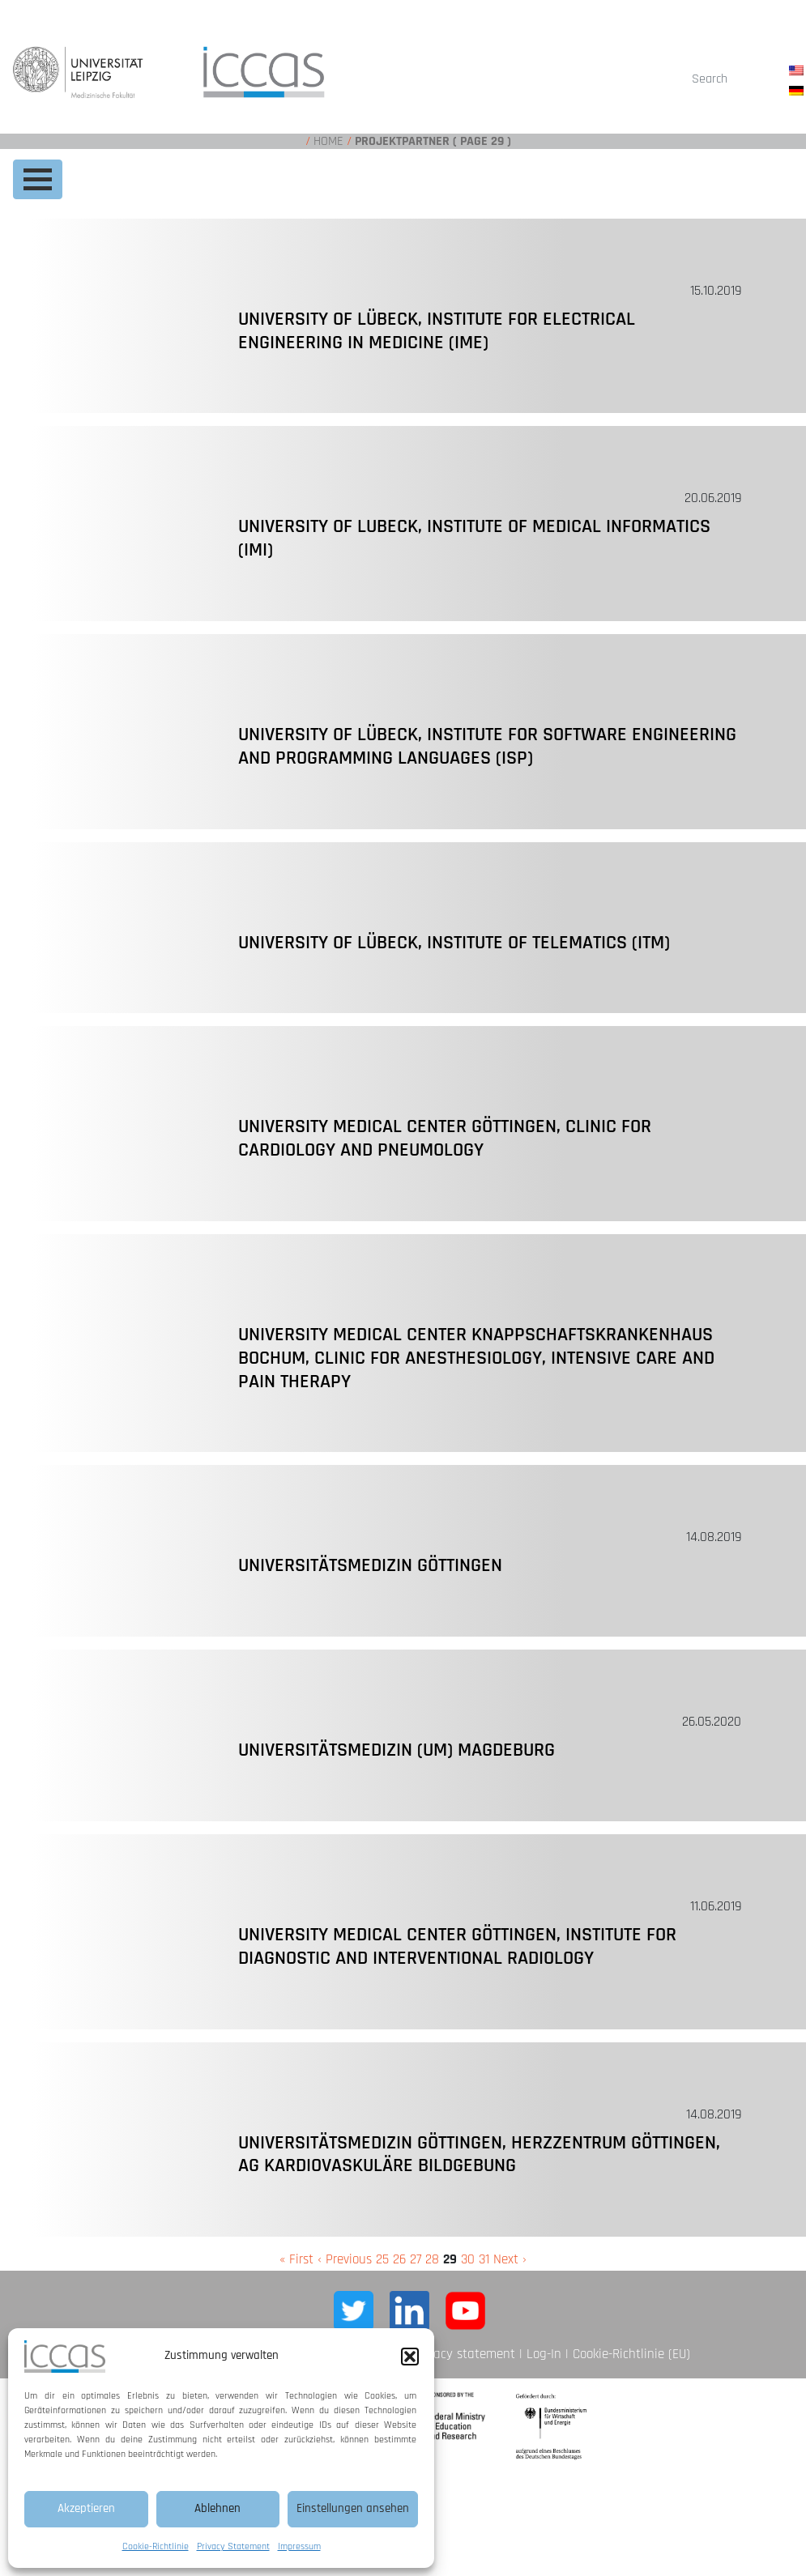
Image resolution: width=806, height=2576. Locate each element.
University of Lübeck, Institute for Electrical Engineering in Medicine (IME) (436, 331)
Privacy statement (464, 2354)
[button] (410, 2356)
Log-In (544, 2354)
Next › (510, 2259)
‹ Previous (345, 2259)
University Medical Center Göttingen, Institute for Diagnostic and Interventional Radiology (457, 1946)
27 (415, 2259)
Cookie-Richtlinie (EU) (631, 2354)
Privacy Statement (233, 2546)
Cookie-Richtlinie (155, 2546)
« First (296, 2259)
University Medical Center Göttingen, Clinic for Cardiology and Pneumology (444, 1138)
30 (468, 2259)
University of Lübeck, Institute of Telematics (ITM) (454, 942)
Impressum (299, 2546)
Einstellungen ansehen (352, 2508)
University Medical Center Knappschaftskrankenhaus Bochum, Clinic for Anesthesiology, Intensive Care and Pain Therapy (476, 1358)
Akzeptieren (86, 2508)
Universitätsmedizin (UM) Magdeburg (396, 1750)
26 (399, 2259)
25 (382, 2259)
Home (328, 141)
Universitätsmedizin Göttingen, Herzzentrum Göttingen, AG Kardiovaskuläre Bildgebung (479, 2154)
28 (432, 2259)
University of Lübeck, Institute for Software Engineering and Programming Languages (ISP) (487, 746)
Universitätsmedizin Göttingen (370, 1565)
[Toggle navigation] (37, 179)
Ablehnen (217, 2508)
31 (484, 2259)
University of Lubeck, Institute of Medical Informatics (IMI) (474, 538)
